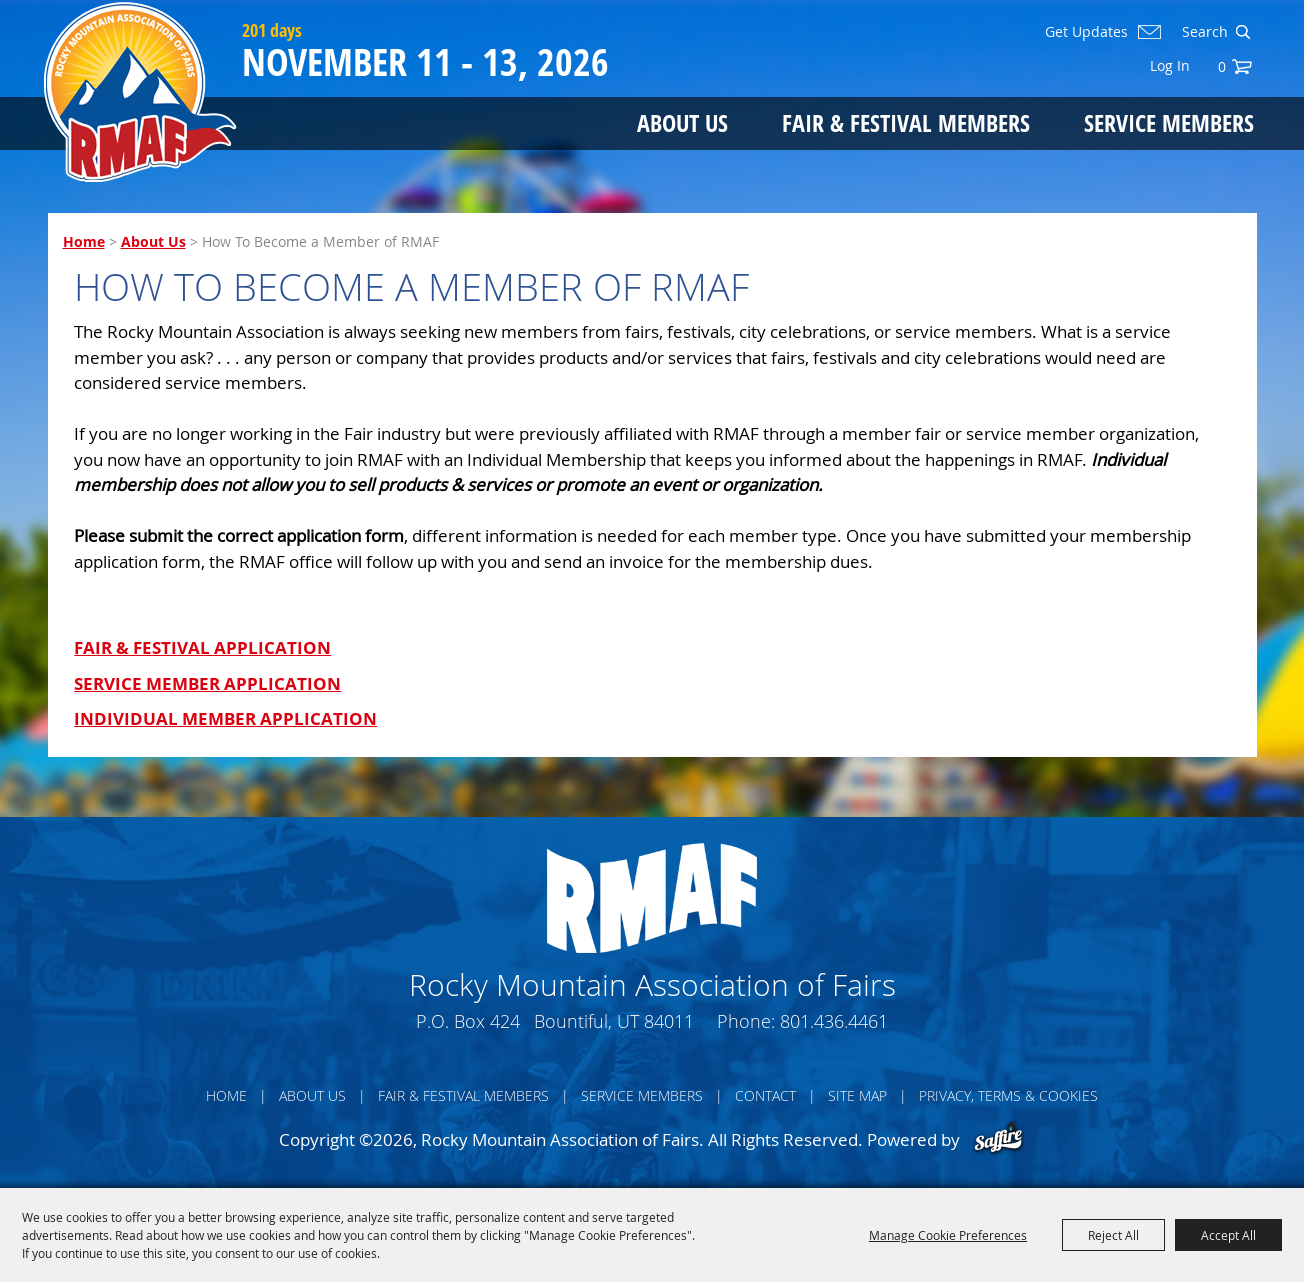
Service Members (1169, 122)
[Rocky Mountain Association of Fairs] (140, 92)
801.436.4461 (834, 1021)
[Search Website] (1203, 32)
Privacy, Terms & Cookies (1008, 1095)
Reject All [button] (1113, 1235)
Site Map (857, 1095)
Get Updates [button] (1086, 32)
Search (1242, 32)
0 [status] (1222, 66)
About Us (682, 122)
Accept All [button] (1228, 1235)
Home (84, 241)
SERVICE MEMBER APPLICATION (207, 683)
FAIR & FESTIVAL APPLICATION (202, 647)
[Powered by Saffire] (998, 1139)
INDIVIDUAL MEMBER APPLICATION (225, 718)
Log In (1170, 65)
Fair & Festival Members (906, 122)
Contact (765, 1095)
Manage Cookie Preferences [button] (948, 1235)
